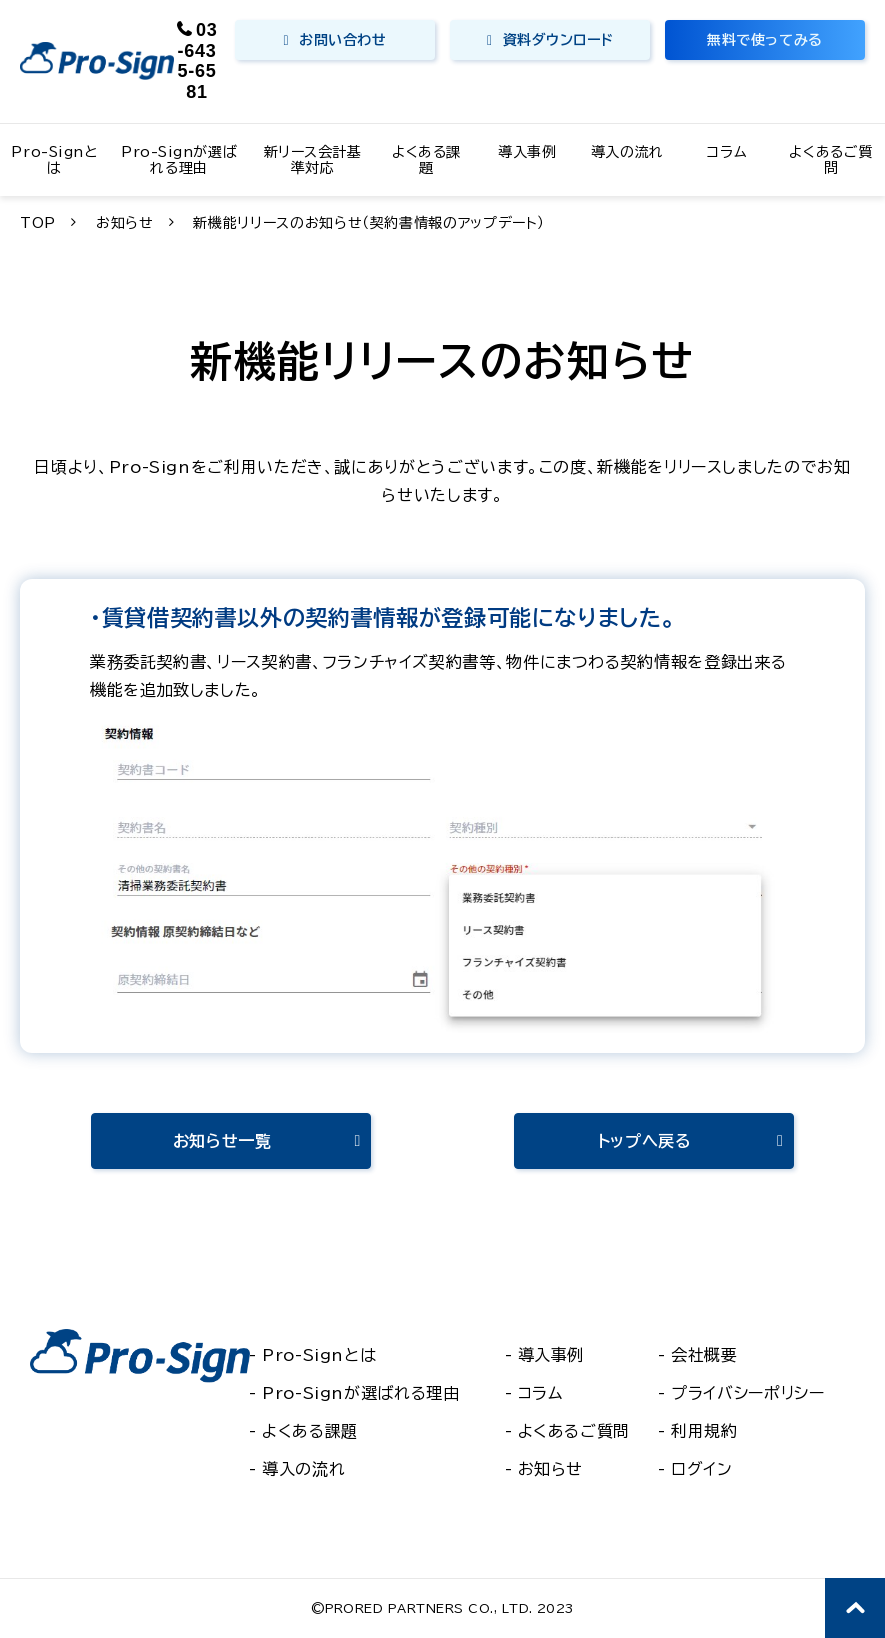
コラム (727, 152)
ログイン (702, 1469)
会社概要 (704, 1355)
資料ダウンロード (558, 40)
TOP (38, 223)
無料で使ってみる (764, 40)
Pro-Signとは (54, 160)
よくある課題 (426, 160)
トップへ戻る (645, 1141)
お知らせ (125, 223)
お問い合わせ (342, 40)
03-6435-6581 (198, 61)
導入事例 (527, 152)
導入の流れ (627, 152)
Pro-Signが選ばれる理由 (179, 160)
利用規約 (704, 1431)
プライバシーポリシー (747, 1393)
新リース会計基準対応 (313, 160)
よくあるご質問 (830, 160)
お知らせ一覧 (222, 1141)
